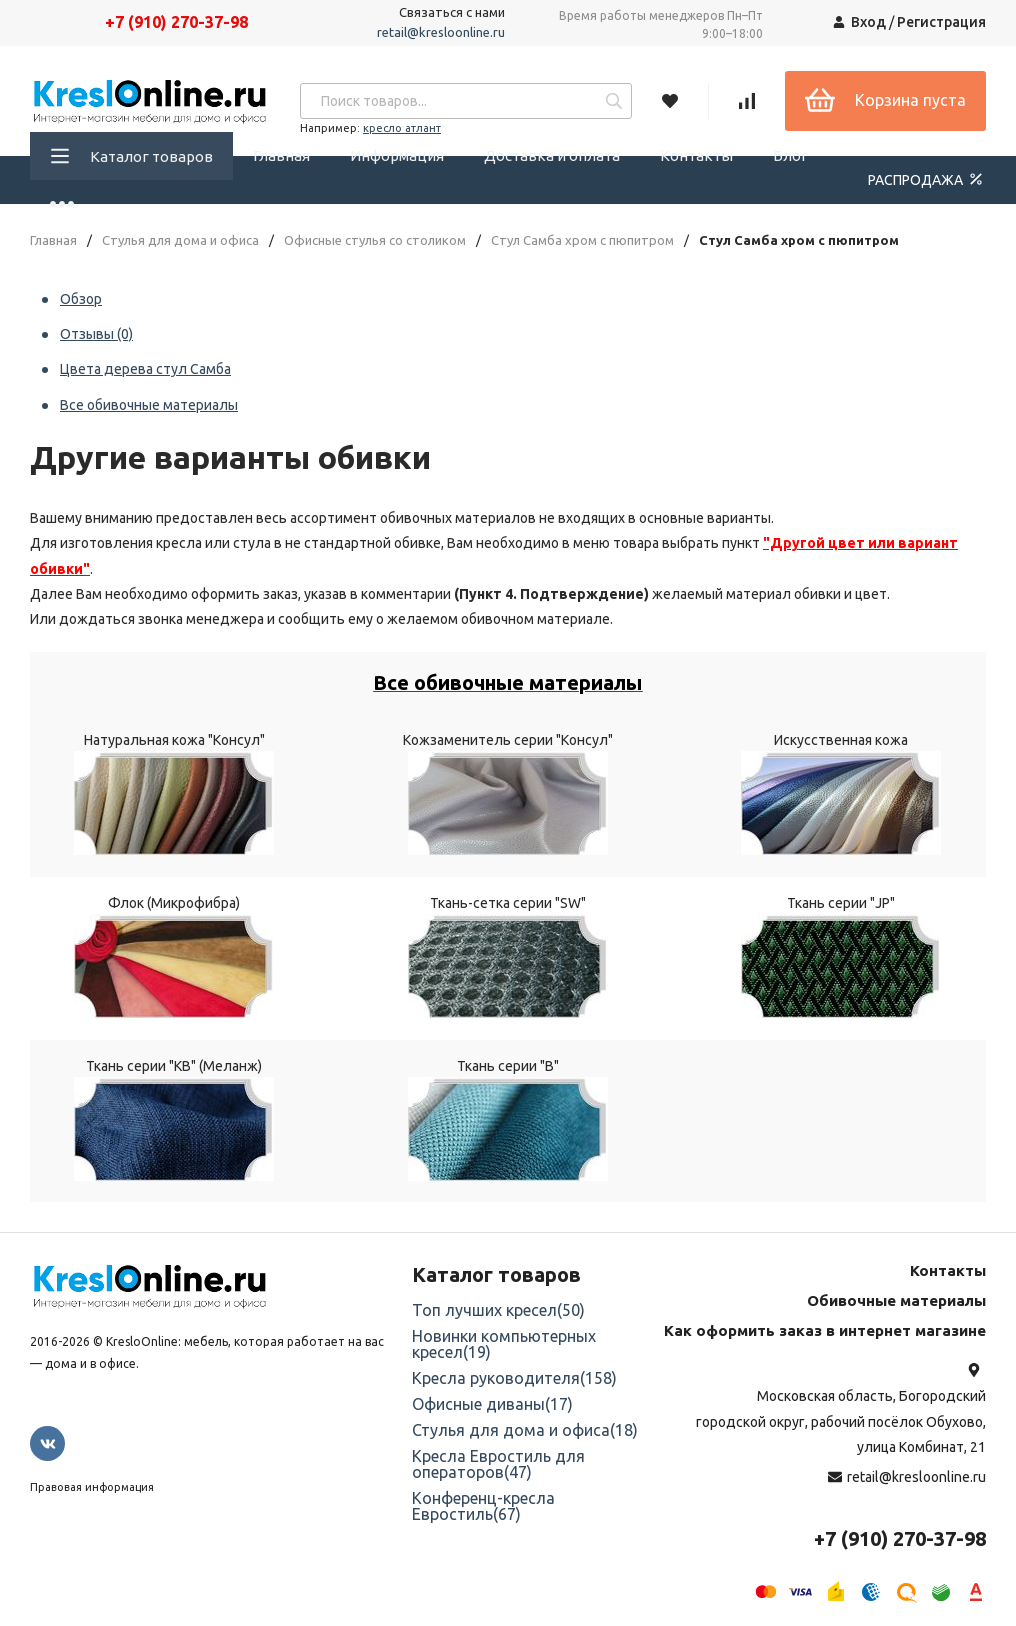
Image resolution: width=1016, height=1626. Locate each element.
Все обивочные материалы (149, 405)
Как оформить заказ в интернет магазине (825, 1330)
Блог (790, 155)
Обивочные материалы (896, 1300)
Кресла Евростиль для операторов (498, 1464)
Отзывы (96, 334)
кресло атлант (402, 128)
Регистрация (941, 22)
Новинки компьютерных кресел (504, 1344)
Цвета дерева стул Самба (145, 369)
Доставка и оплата (552, 155)
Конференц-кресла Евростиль (483, 1506)
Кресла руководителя (514, 1378)
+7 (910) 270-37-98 (176, 22)
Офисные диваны (492, 1404)
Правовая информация (92, 1487)
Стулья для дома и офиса (180, 240)
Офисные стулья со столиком (375, 240)
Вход (868, 22)
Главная (281, 155)
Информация (397, 155)
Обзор (81, 299)
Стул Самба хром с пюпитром (582, 240)
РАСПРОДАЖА (927, 179)
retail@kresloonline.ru (441, 32)
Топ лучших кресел (498, 1310)
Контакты (696, 155)
